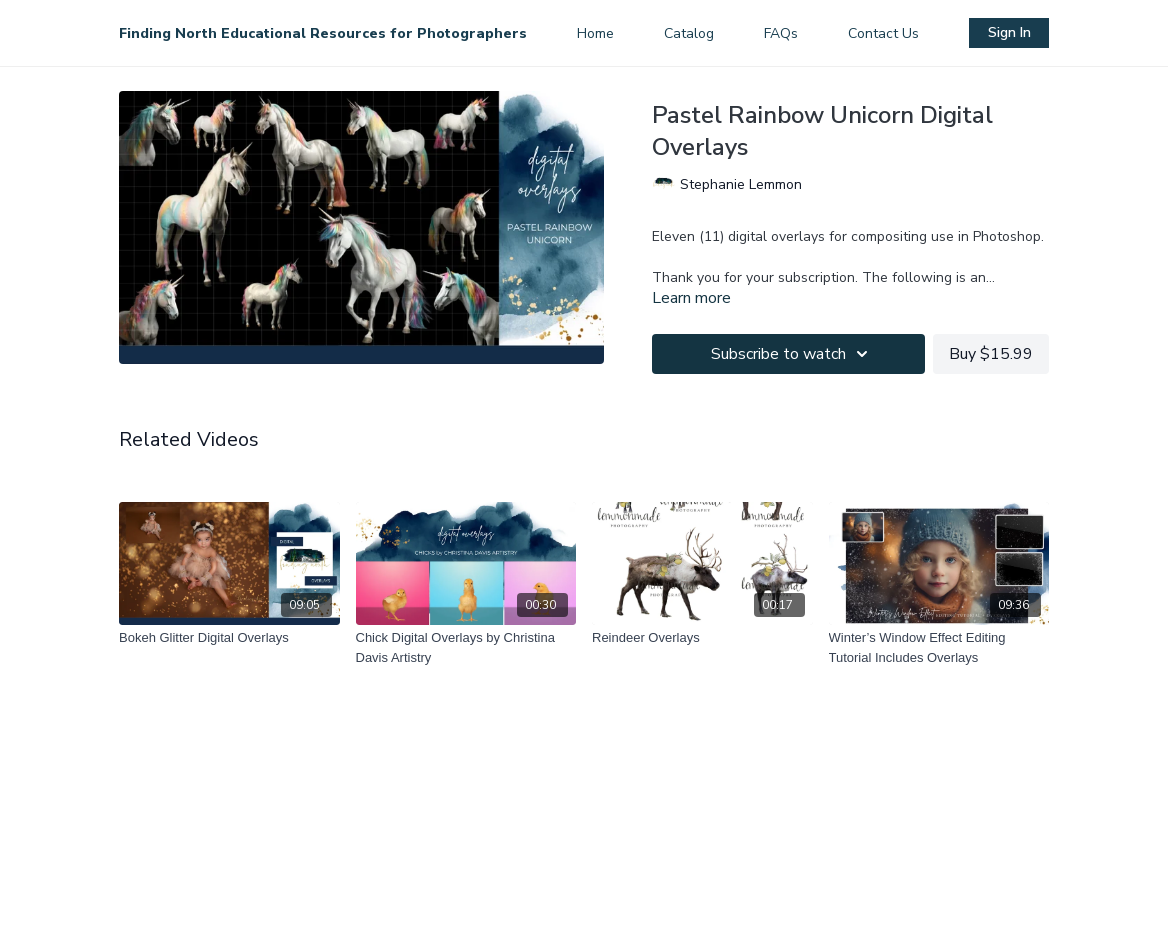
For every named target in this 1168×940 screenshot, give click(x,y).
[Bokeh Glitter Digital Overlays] (229, 638)
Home (595, 33)
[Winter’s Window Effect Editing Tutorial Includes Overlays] (939, 647)
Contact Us (883, 33)
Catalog (689, 33)
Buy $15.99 (991, 354)
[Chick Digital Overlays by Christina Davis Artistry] (466, 647)
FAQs (781, 33)
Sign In (1009, 32)
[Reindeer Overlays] (702, 638)
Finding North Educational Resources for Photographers (323, 33)
